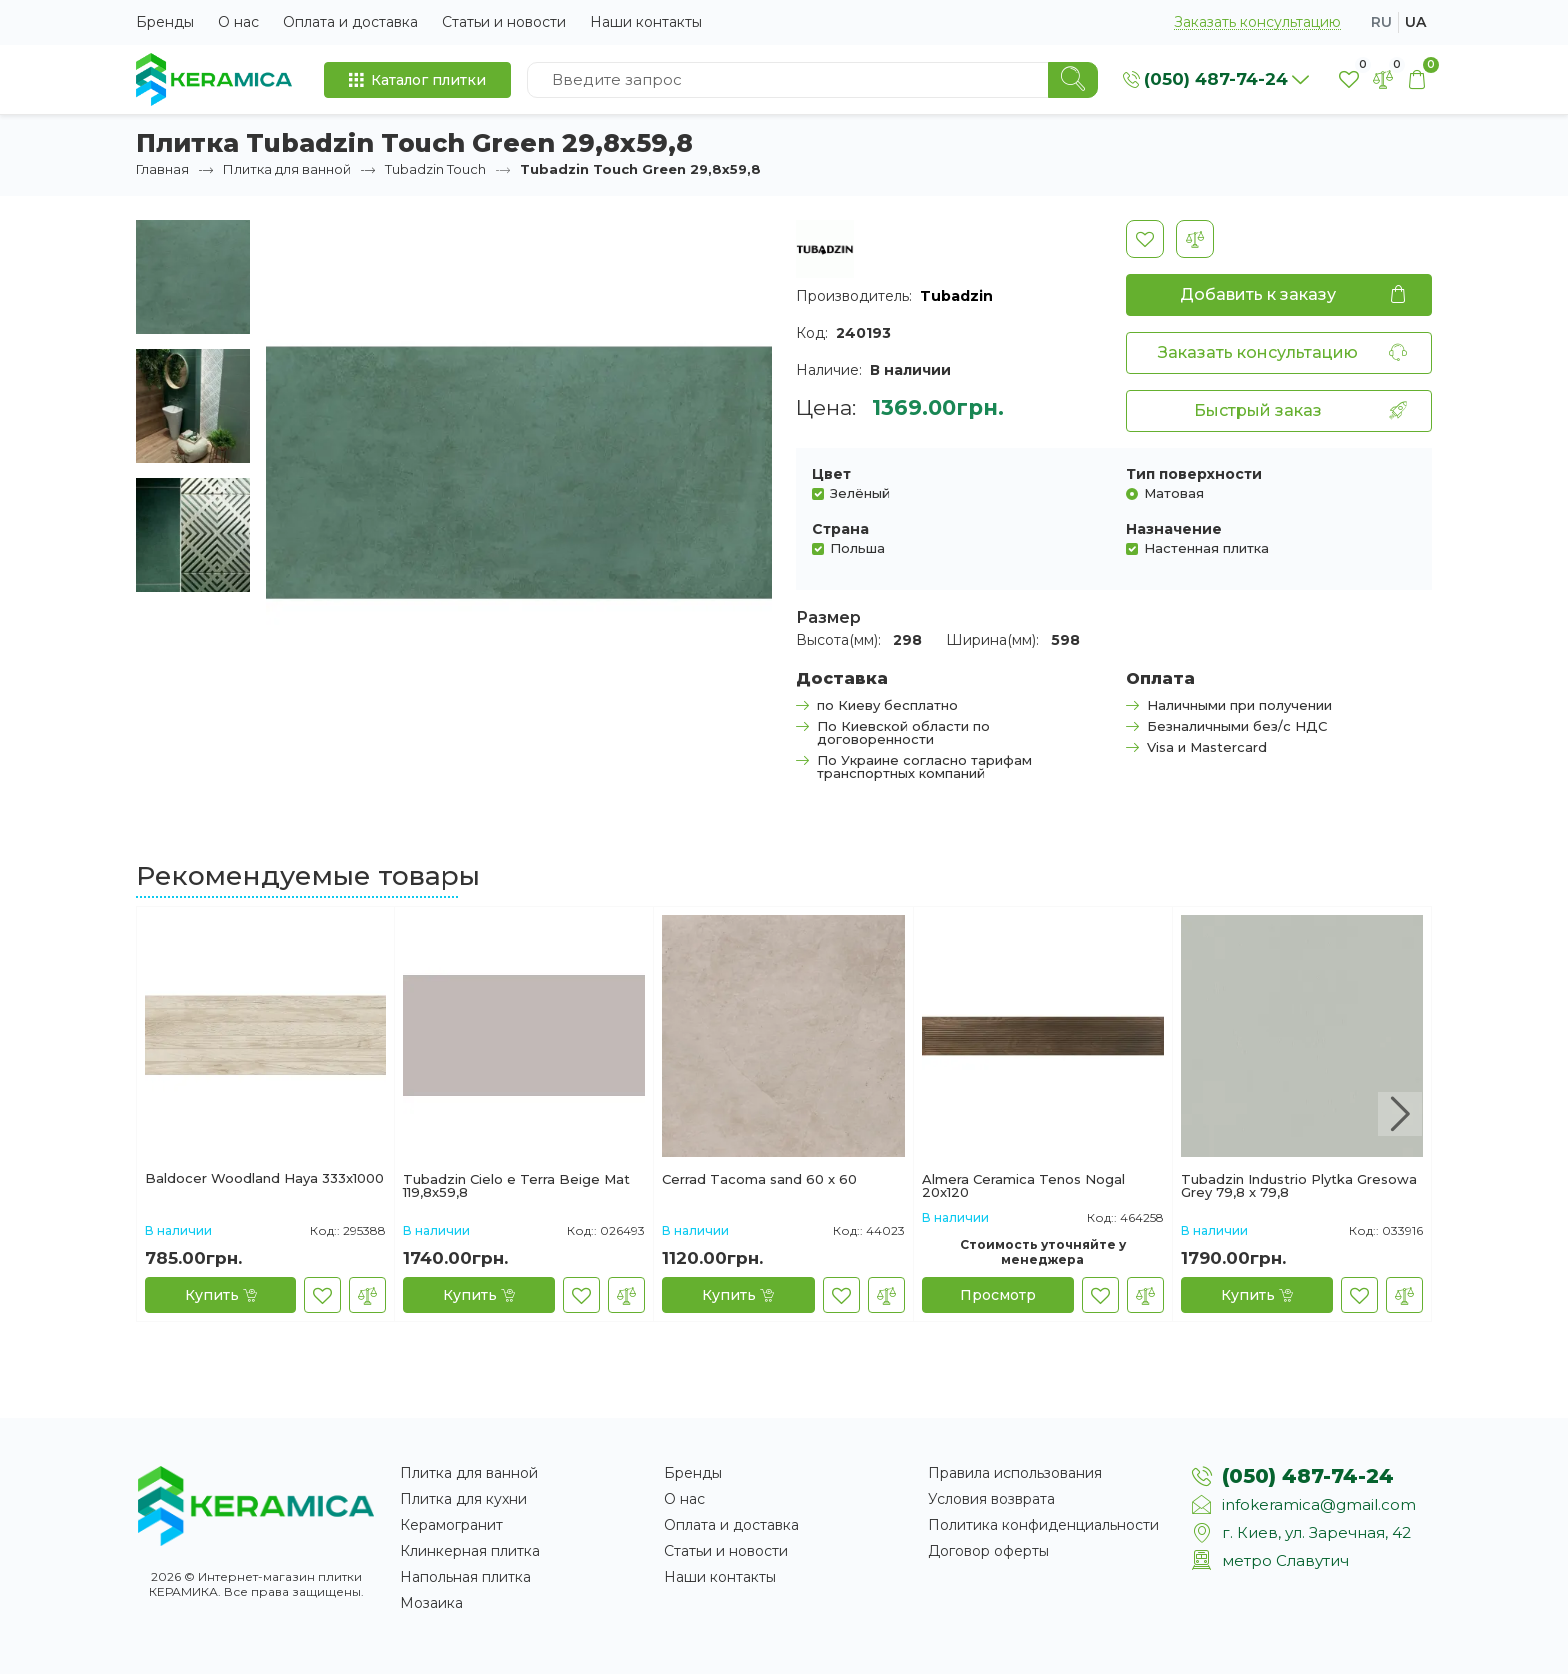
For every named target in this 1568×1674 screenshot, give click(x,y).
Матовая (1174, 492)
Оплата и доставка (350, 22)
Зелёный (860, 492)
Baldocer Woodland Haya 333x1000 (264, 1179)
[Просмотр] (998, 1295)
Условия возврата (991, 1499)
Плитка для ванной (287, 169)
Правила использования (1015, 1473)
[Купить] (220, 1295)
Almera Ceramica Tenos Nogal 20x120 (1023, 1186)
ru (1381, 22)
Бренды (165, 22)
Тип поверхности (1194, 474)
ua (1415, 22)
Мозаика (431, 1603)
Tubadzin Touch (435, 169)
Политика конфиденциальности (1043, 1525)
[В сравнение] (1195, 239)
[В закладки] (1145, 239)
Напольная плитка (465, 1577)
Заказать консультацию (1257, 22)
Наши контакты (646, 22)
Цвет (831, 474)
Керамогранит (451, 1525)
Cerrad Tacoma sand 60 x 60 (759, 1180)
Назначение (1174, 529)
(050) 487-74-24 (1308, 1476)
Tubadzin (956, 296)
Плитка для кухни (463, 1499)
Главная (162, 169)
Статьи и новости (504, 22)
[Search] (1073, 80)
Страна (840, 529)
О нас (238, 22)
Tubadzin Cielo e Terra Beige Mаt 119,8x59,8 (516, 1186)
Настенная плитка (1206, 547)
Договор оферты (988, 1551)
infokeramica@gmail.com (1319, 1504)
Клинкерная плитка (470, 1551)
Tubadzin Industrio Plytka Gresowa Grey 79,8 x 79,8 (1299, 1186)
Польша (857, 547)
